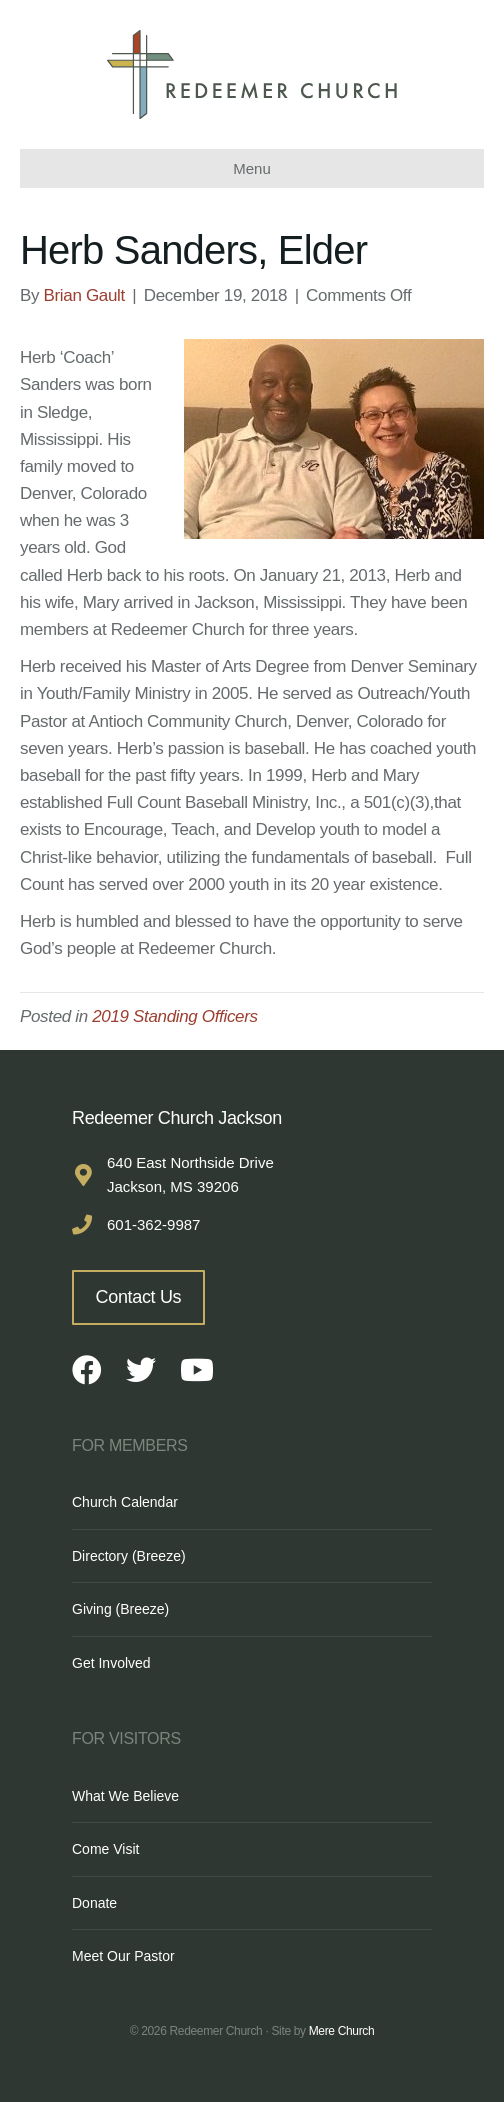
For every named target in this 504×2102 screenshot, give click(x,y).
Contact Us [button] (139, 1297)
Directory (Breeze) (129, 1556)
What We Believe (125, 1796)
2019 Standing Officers (174, 1016)
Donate (94, 1903)
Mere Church (342, 2031)
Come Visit (105, 1849)
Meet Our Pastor (123, 1956)
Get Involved (111, 1663)
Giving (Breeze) (120, 1609)
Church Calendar (125, 1502)
